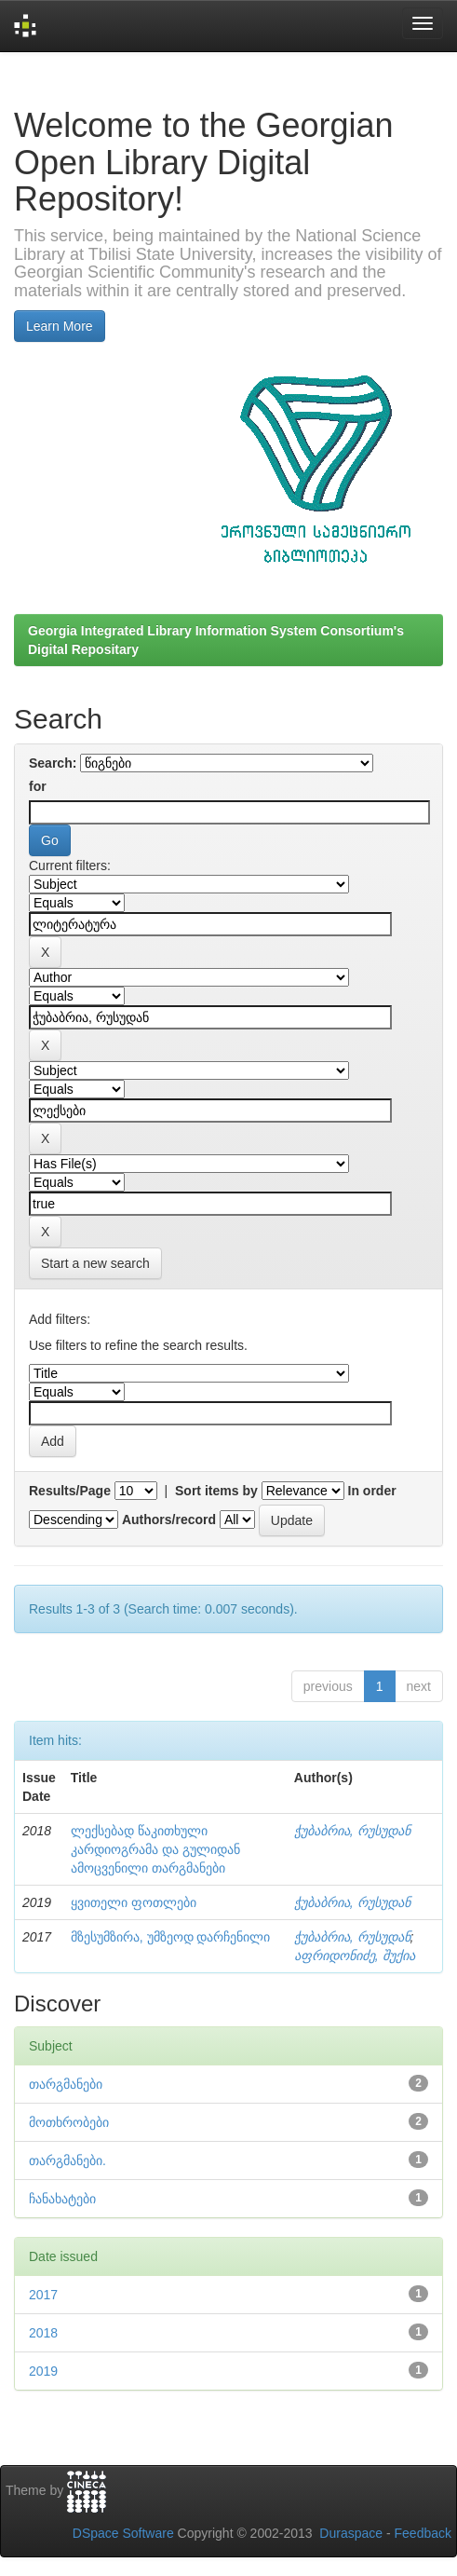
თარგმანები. (67, 2160)
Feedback (423, 2533)
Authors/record (169, 1519)
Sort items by (216, 1490)
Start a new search (95, 1263)
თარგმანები (65, 2084)
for (38, 786)
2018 (43, 2332)
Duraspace (351, 2533)
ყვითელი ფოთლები (133, 1902)
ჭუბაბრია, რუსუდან (352, 1830)
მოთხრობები (69, 2122)
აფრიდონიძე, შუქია (354, 1955)
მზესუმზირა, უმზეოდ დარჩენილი (171, 1936)
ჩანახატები (62, 2198)
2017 (43, 2294)
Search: (52, 763)
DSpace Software (123, 2533)
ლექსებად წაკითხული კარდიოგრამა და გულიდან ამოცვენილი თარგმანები (155, 1849)
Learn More (59, 326)
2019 (43, 2371)
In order (372, 1490)
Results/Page (70, 1490)
